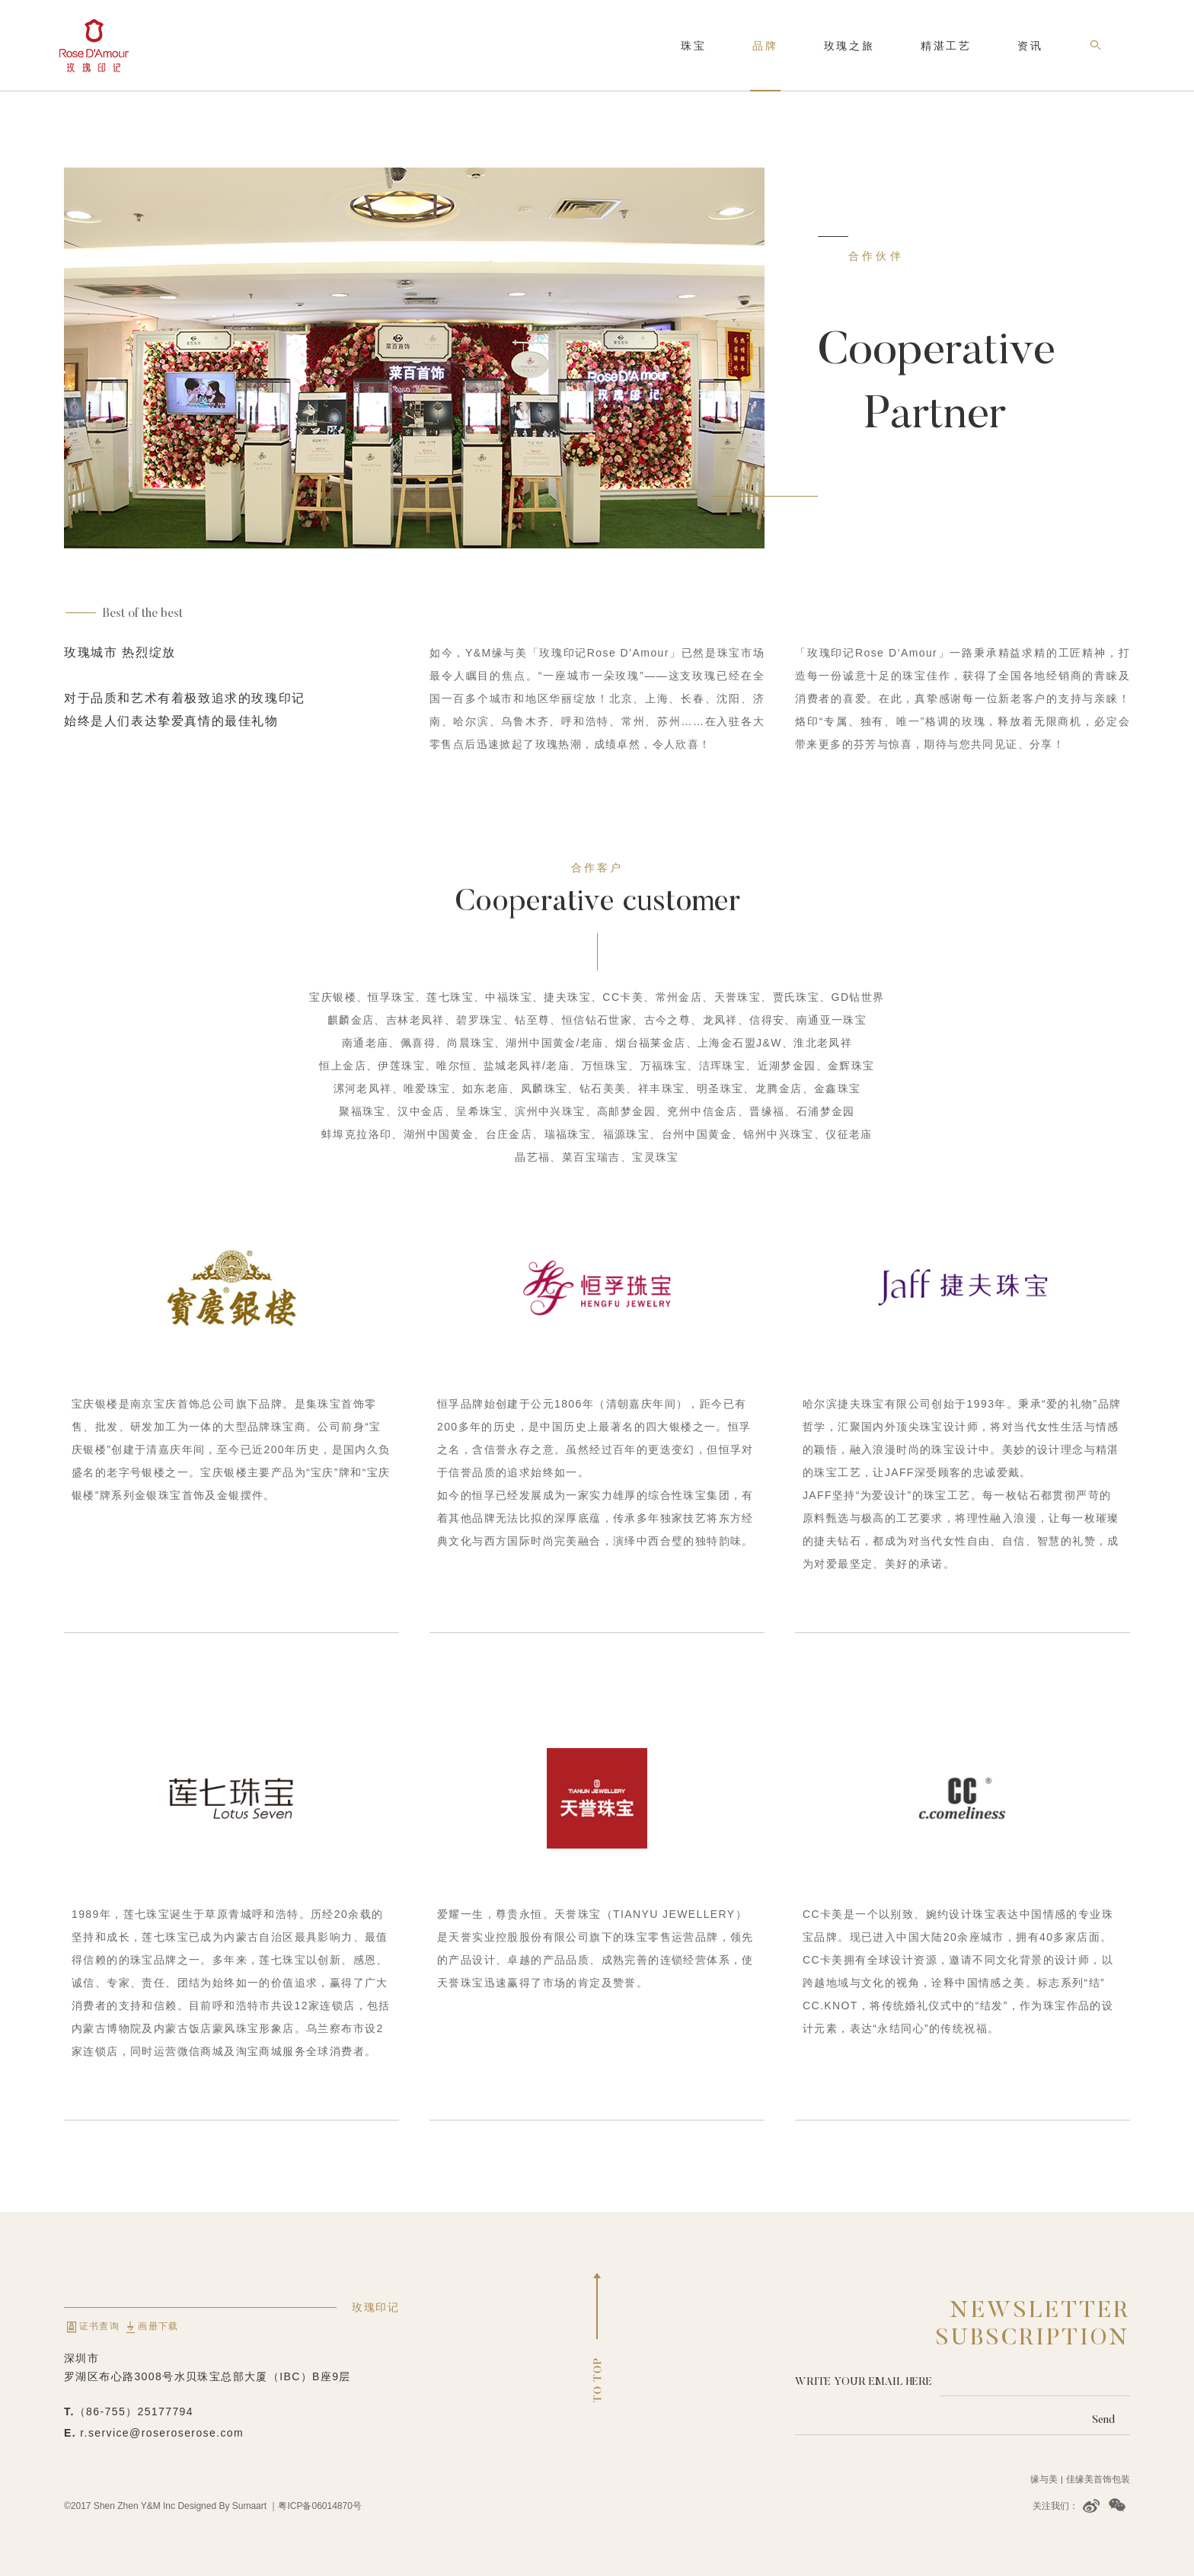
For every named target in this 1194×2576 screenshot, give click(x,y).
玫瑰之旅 (849, 46)
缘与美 (1044, 2479)
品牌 (765, 46)
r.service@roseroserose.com (162, 2433)
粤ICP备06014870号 (319, 2506)
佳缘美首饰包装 (1098, 2479)
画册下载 (150, 2326)
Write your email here (863, 2381)
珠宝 (694, 46)
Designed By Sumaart (222, 2506)
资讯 (1030, 46)
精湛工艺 (946, 46)
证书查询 (93, 2326)
